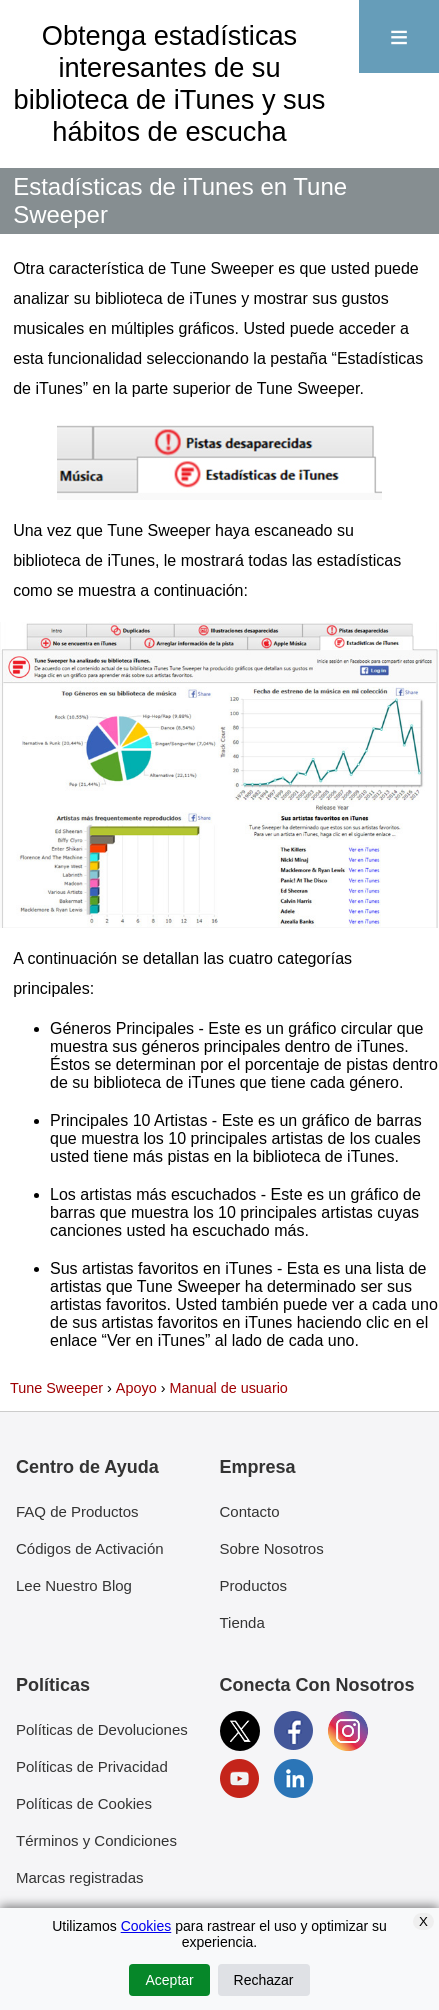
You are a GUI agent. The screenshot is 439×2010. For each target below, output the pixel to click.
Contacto (250, 1511)
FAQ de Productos (77, 1511)
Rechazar (264, 1980)
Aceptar (169, 1980)
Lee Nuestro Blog (74, 1585)
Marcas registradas (80, 1877)
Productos (254, 1585)
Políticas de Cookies (84, 1803)
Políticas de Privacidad (92, 1766)
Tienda (242, 1622)
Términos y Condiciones (96, 1840)
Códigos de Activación (90, 1548)
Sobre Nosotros (272, 1548)
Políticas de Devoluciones (102, 1729)
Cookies (146, 1926)
